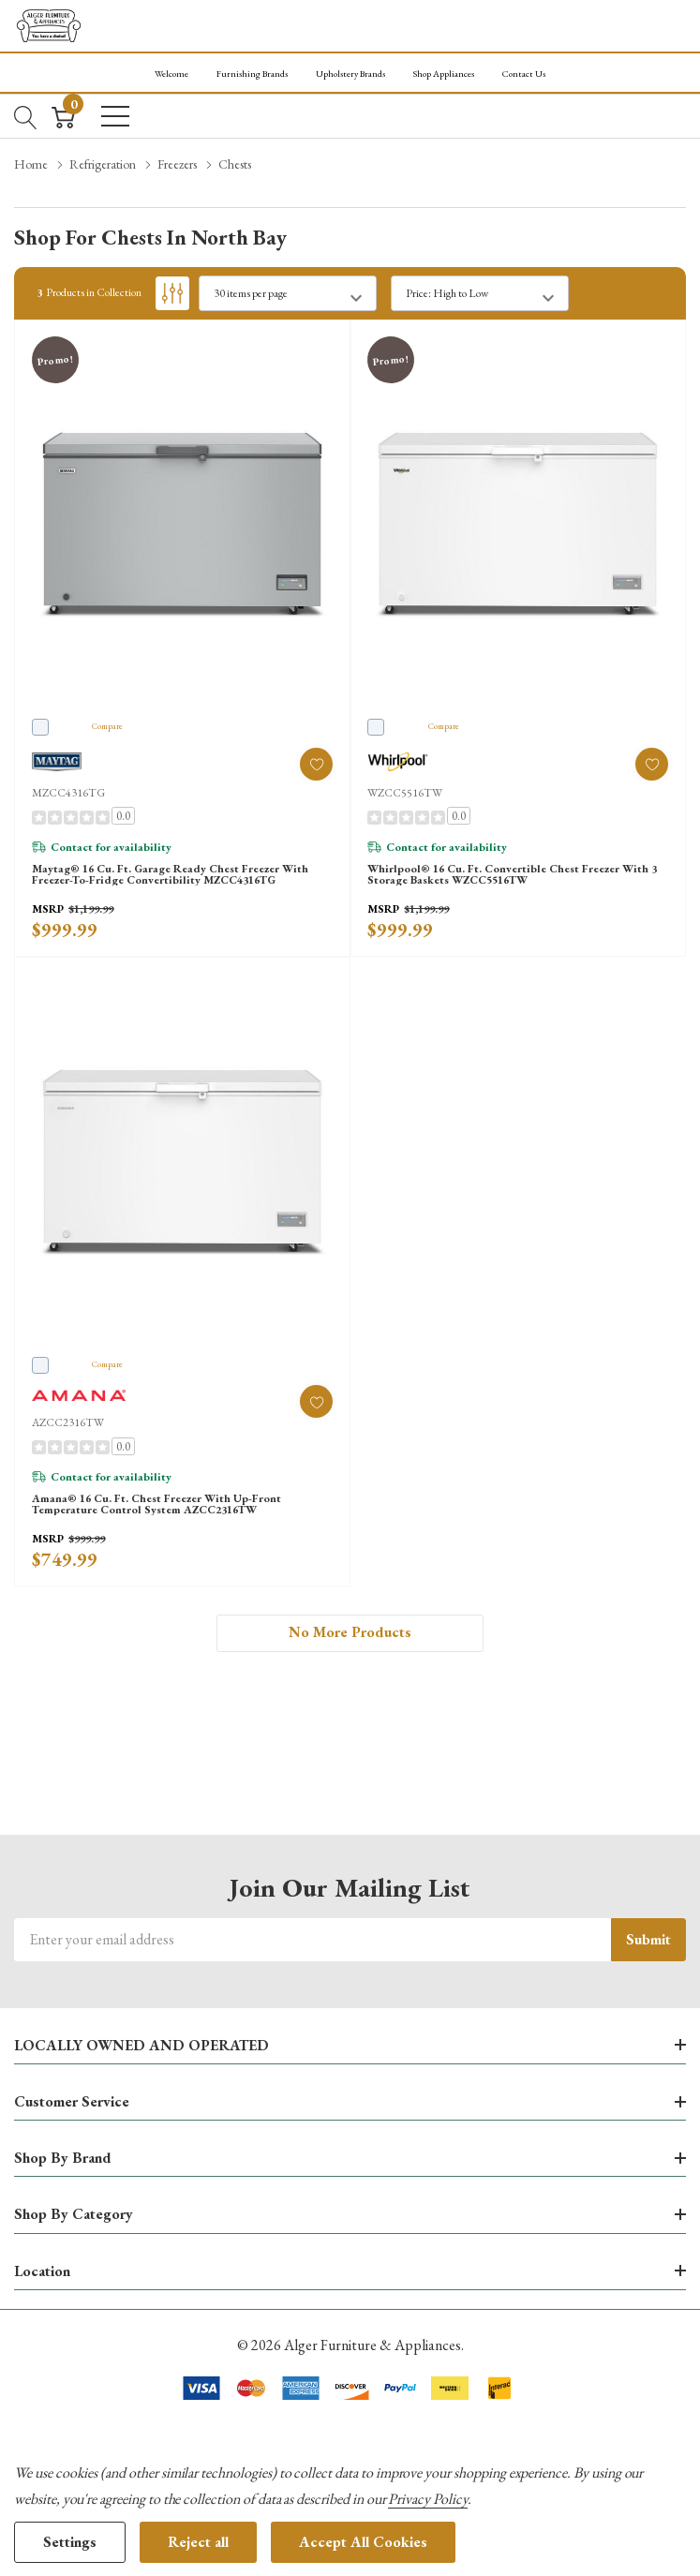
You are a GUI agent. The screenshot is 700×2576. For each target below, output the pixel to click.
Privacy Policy (427, 2499)
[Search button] (25, 115)
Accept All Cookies (363, 2542)
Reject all (198, 2542)
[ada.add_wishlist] (316, 764)
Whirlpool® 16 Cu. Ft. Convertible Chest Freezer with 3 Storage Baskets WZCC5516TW (512, 874)
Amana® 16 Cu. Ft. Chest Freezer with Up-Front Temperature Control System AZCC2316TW (156, 1504)
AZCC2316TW (68, 1422)
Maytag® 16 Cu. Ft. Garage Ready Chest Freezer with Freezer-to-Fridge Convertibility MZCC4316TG (170, 874)
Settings (70, 2542)
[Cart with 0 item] (63, 115)
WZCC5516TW (404, 792)
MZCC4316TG (68, 792)
